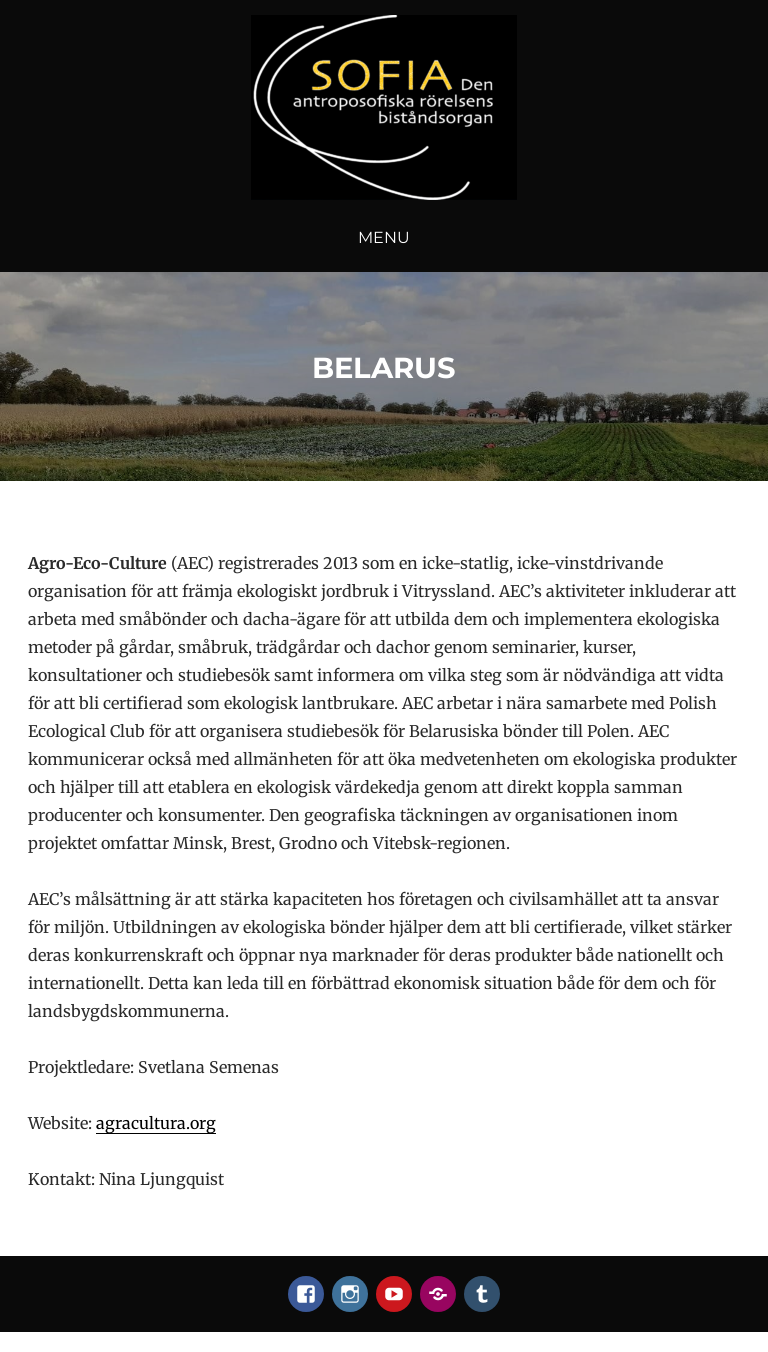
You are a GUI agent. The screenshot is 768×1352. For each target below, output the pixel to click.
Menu (384, 237)
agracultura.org (156, 1123)
